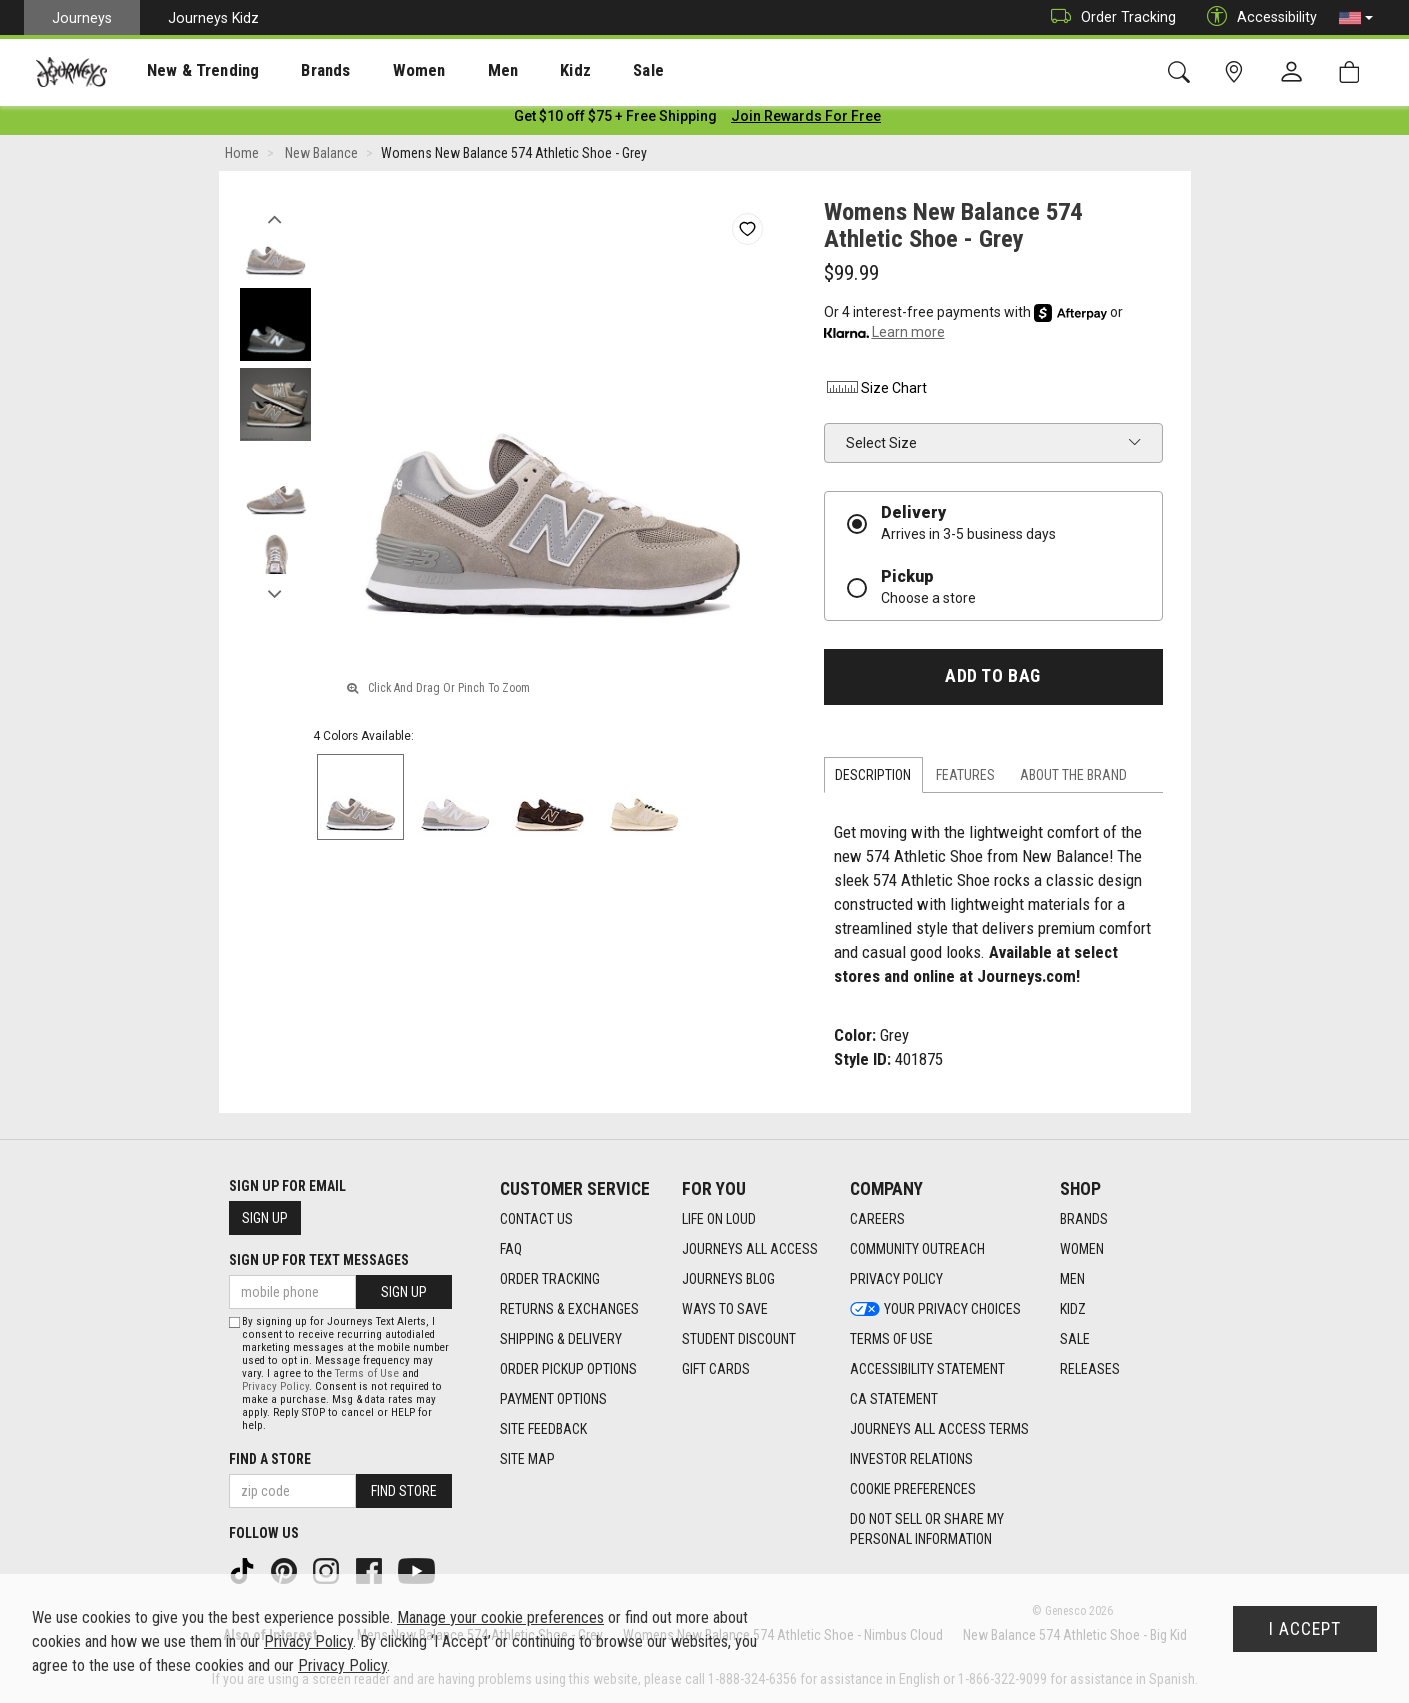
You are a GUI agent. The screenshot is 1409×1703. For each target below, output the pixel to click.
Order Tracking (1108, 17)
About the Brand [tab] (1073, 779)
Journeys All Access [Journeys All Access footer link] (750, 1249)
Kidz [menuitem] (514, 71)
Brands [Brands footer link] (1084, 1219)
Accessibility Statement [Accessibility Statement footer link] (927, 1369)
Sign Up (265, 1218)
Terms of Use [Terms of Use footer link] (891, 1339)
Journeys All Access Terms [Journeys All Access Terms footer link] (939, 1429)
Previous (275, 218)
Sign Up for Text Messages (319, 1260)
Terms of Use (367, 1373)
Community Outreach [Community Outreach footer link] (917, 1249)
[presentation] (185, 70)
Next (275, 593)
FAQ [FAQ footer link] (511, 1249)
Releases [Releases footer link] (1090, 1369)
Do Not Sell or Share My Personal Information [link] (927, 1529)
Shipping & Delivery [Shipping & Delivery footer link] (561, 1339)
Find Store (404, 1491)
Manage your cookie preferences (500, 1617)
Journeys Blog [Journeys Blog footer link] (728, 1279)
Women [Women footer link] (1082, 1249)
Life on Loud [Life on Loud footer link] (719, 1219)
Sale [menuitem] (578, 71)
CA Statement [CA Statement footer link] (894, 1399)
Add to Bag (992, 680)
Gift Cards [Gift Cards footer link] (716, 1369)
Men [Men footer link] (1072, 1279)
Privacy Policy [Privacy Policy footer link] (896, 1279)
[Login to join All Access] (615, 120)
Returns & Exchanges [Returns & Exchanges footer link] (569, 1309)
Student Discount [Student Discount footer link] (739, 1339)
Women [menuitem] (377, 71)
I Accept (1305, 1629)
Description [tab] (873, 779)
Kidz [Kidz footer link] (1073, 1309)
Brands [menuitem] (294, 71)
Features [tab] (965, 779)
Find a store (270, 1459)
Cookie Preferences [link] (913, 1489)
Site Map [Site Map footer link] (527, 1459)
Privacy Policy (275, 1386)
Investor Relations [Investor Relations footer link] (911, 1459)
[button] (1356, 18)
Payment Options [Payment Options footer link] (553, 1399)
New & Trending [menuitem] (184, 71)
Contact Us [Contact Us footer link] (536, 1219)
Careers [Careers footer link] (877, 1219)
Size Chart (875, 392)
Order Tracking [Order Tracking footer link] (550, 1279)
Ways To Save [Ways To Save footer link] (725, 1309)
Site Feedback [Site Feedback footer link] (543, 1429)
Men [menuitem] (450, 71)
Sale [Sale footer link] (1075, 1339)
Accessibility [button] (1257, 17)
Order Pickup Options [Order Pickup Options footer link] (568, 1369)
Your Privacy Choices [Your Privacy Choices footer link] (935, 1309)
